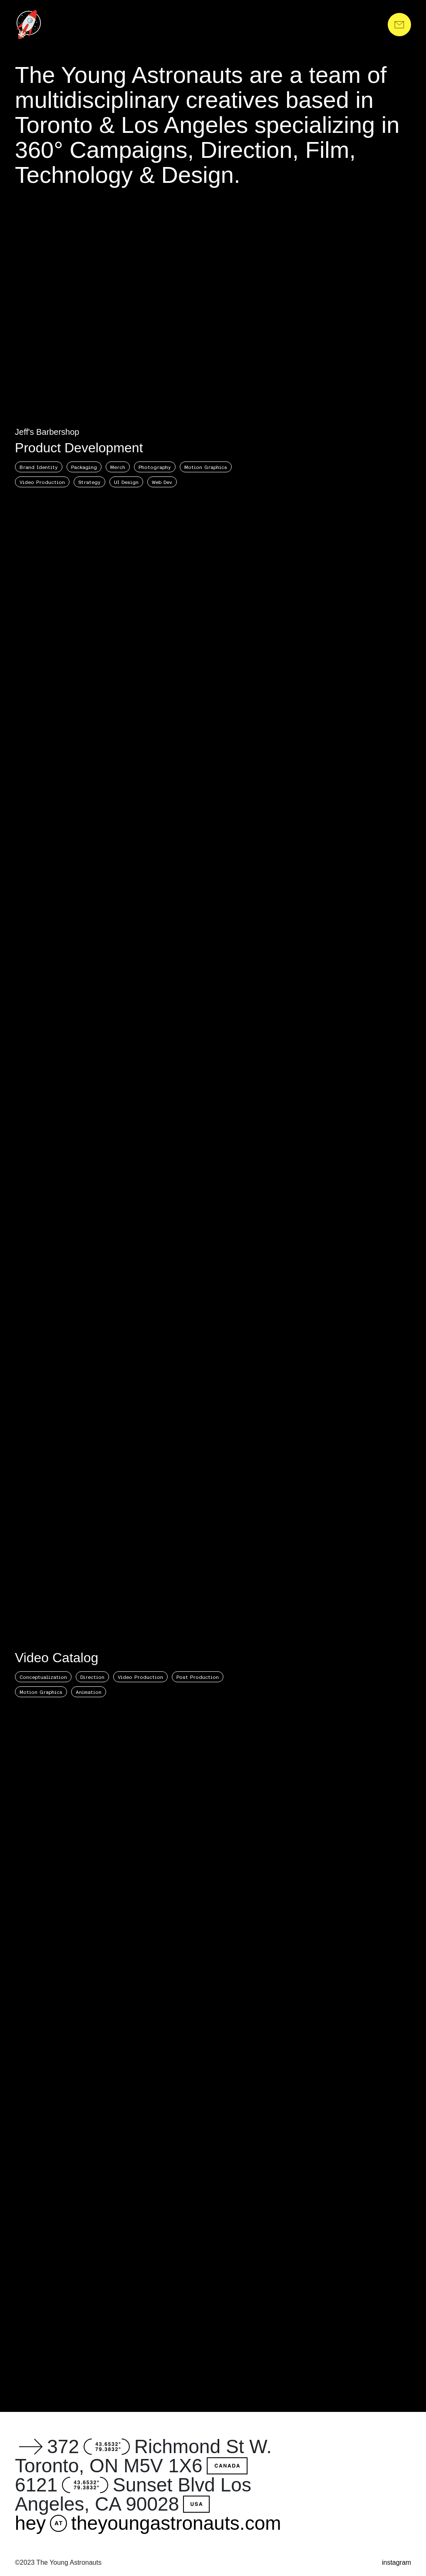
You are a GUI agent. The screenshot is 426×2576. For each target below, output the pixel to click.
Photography (155, 467)
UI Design (126, 482)
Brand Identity (39, 467)
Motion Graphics (205, 467)
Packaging (84, 467)
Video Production (42, 482)
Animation (89, 1691)
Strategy (89, 482)
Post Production (197, 1676)
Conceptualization (43, 1676)
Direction (92, 1676)
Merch (117, 467)
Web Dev (162, 482)
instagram (396, 2562)
